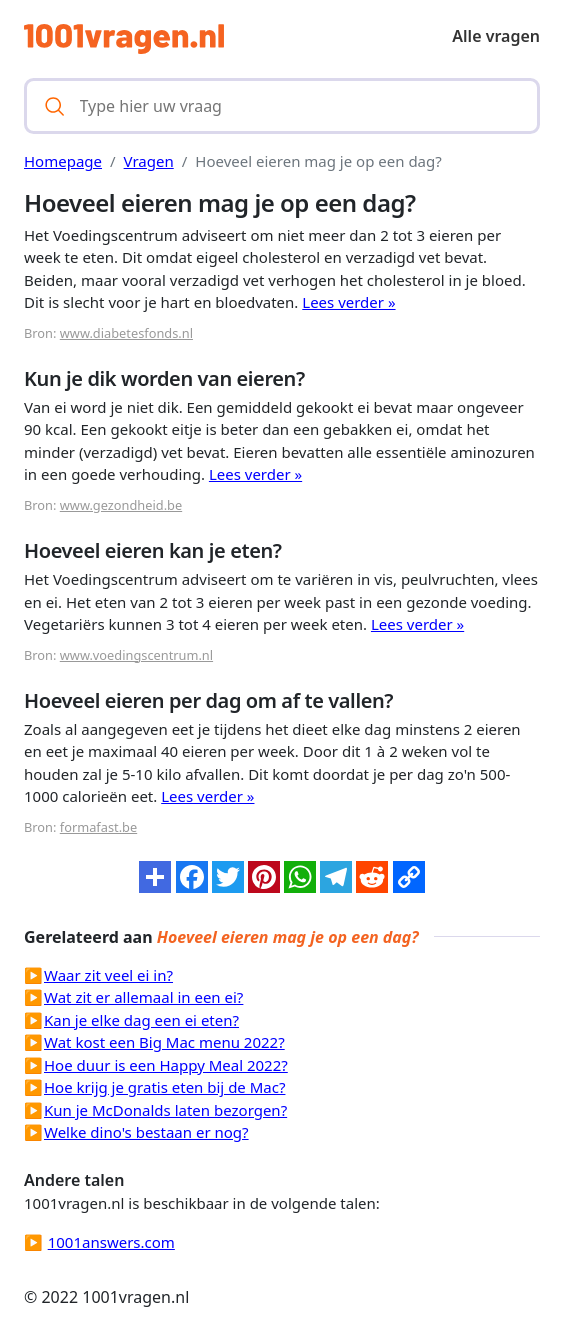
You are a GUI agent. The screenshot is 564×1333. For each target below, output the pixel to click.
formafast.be (98, 827)
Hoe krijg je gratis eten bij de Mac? (164, 1087)
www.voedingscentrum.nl (136, 655)
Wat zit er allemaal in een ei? (143, 997)
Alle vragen (496, 36)
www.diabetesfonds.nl (126, 333)
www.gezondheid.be (121, 505)
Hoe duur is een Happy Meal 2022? (166, 1065)
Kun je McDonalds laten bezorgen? (165, 1110)
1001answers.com (111, 1242)
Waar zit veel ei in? (108, 975)
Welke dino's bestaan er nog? (146, 1132)
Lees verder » (348, 302)
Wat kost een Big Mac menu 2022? (164, 1042)
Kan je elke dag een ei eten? (141, 1020)
